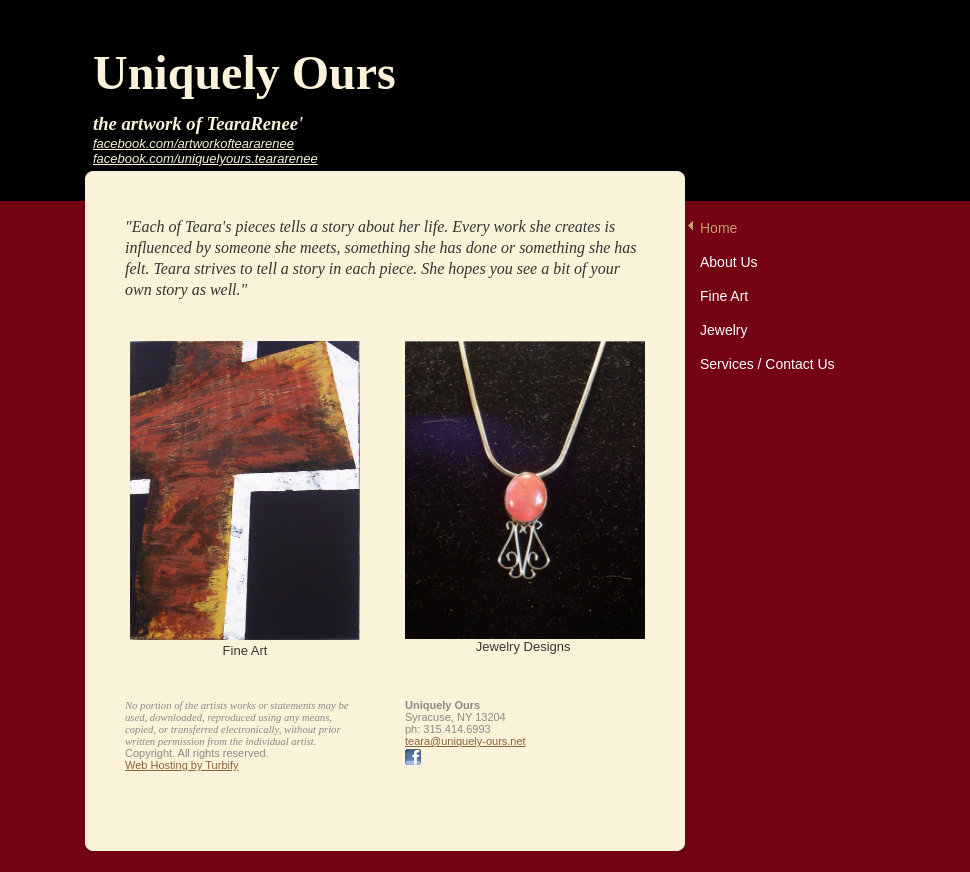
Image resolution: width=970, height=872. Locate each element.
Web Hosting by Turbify (182, 765)
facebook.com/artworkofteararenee (193, 143)
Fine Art (724, 296)
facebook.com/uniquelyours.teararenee (205, 158)
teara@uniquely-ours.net (465, 741)
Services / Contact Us (767, 364)
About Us (729, 262)
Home (718, 228)
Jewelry (723, 330)
